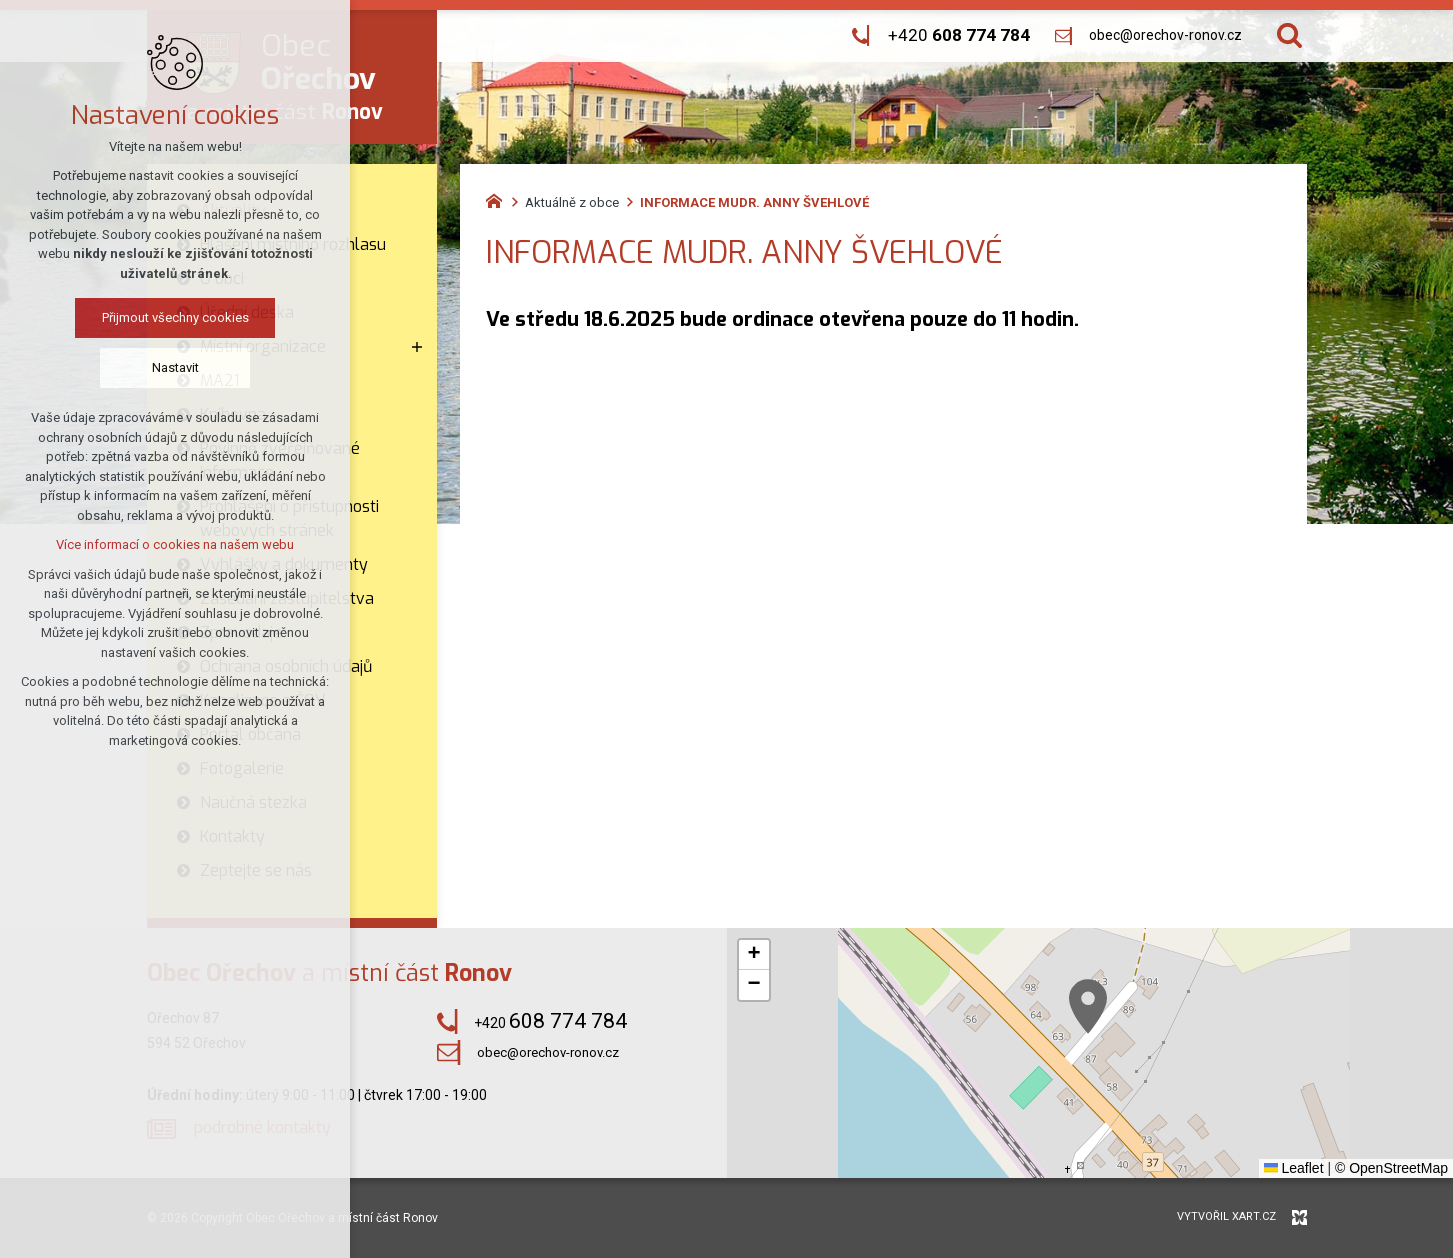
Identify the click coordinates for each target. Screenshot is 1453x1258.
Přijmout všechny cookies (175, 317)
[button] (1088, 1006)
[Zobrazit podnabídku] (417, 347)
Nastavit (175, 367)
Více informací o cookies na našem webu (175, 544)
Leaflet (1294, 1168)
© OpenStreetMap (1391, 1168)
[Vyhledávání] (1289, 35)
